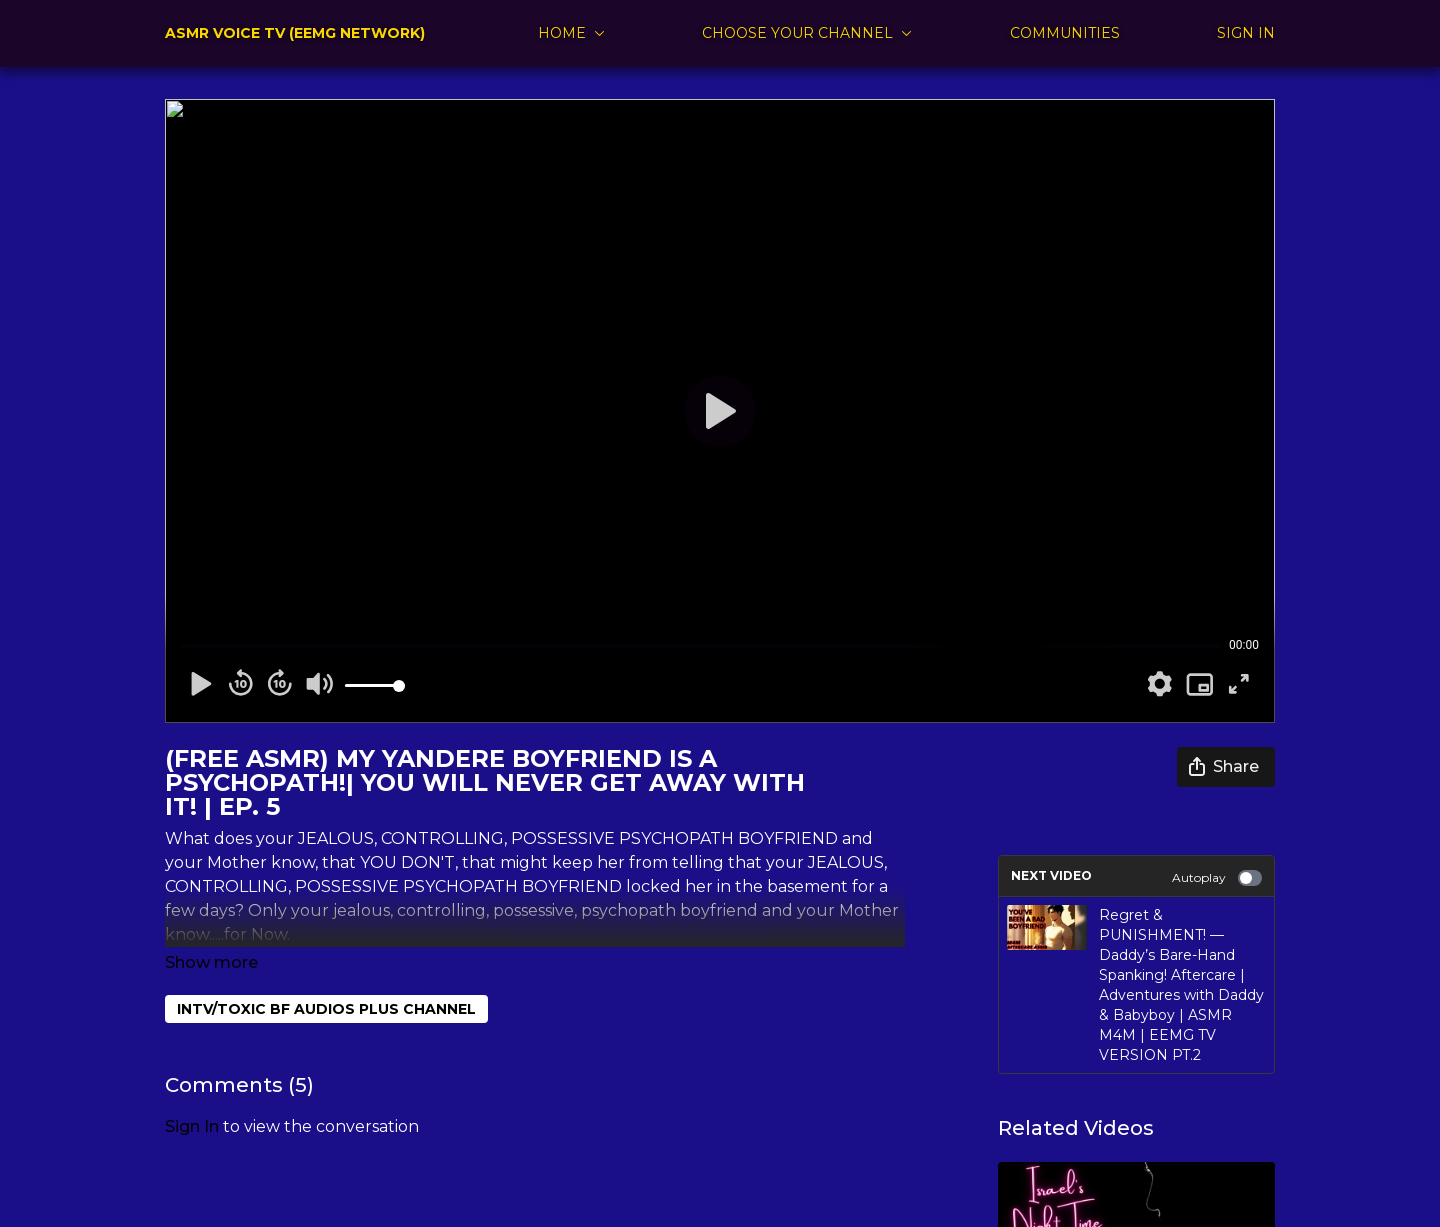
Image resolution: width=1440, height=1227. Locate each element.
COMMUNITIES (1065, 33)
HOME (571, 33)
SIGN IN (1246, 33)
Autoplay (1217, 878)
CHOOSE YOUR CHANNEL (807, 33)
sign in (192, 1098)
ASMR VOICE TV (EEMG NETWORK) (295, 33)
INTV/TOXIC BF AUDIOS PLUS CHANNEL (326, 981)
